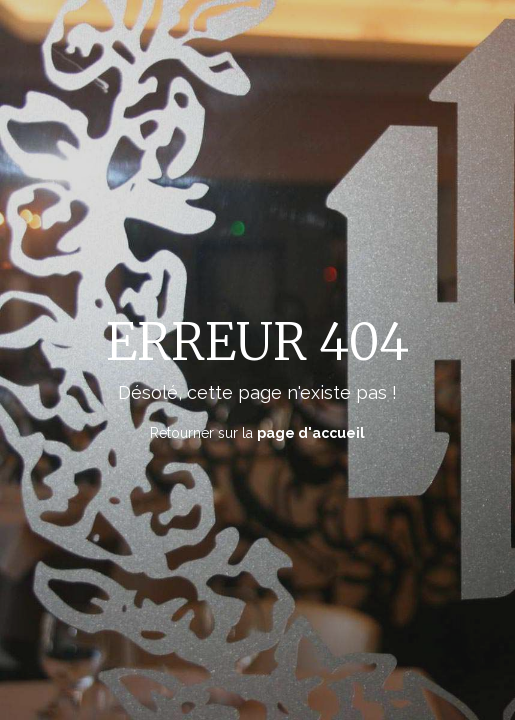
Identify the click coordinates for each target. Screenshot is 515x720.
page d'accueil (311, 432)
